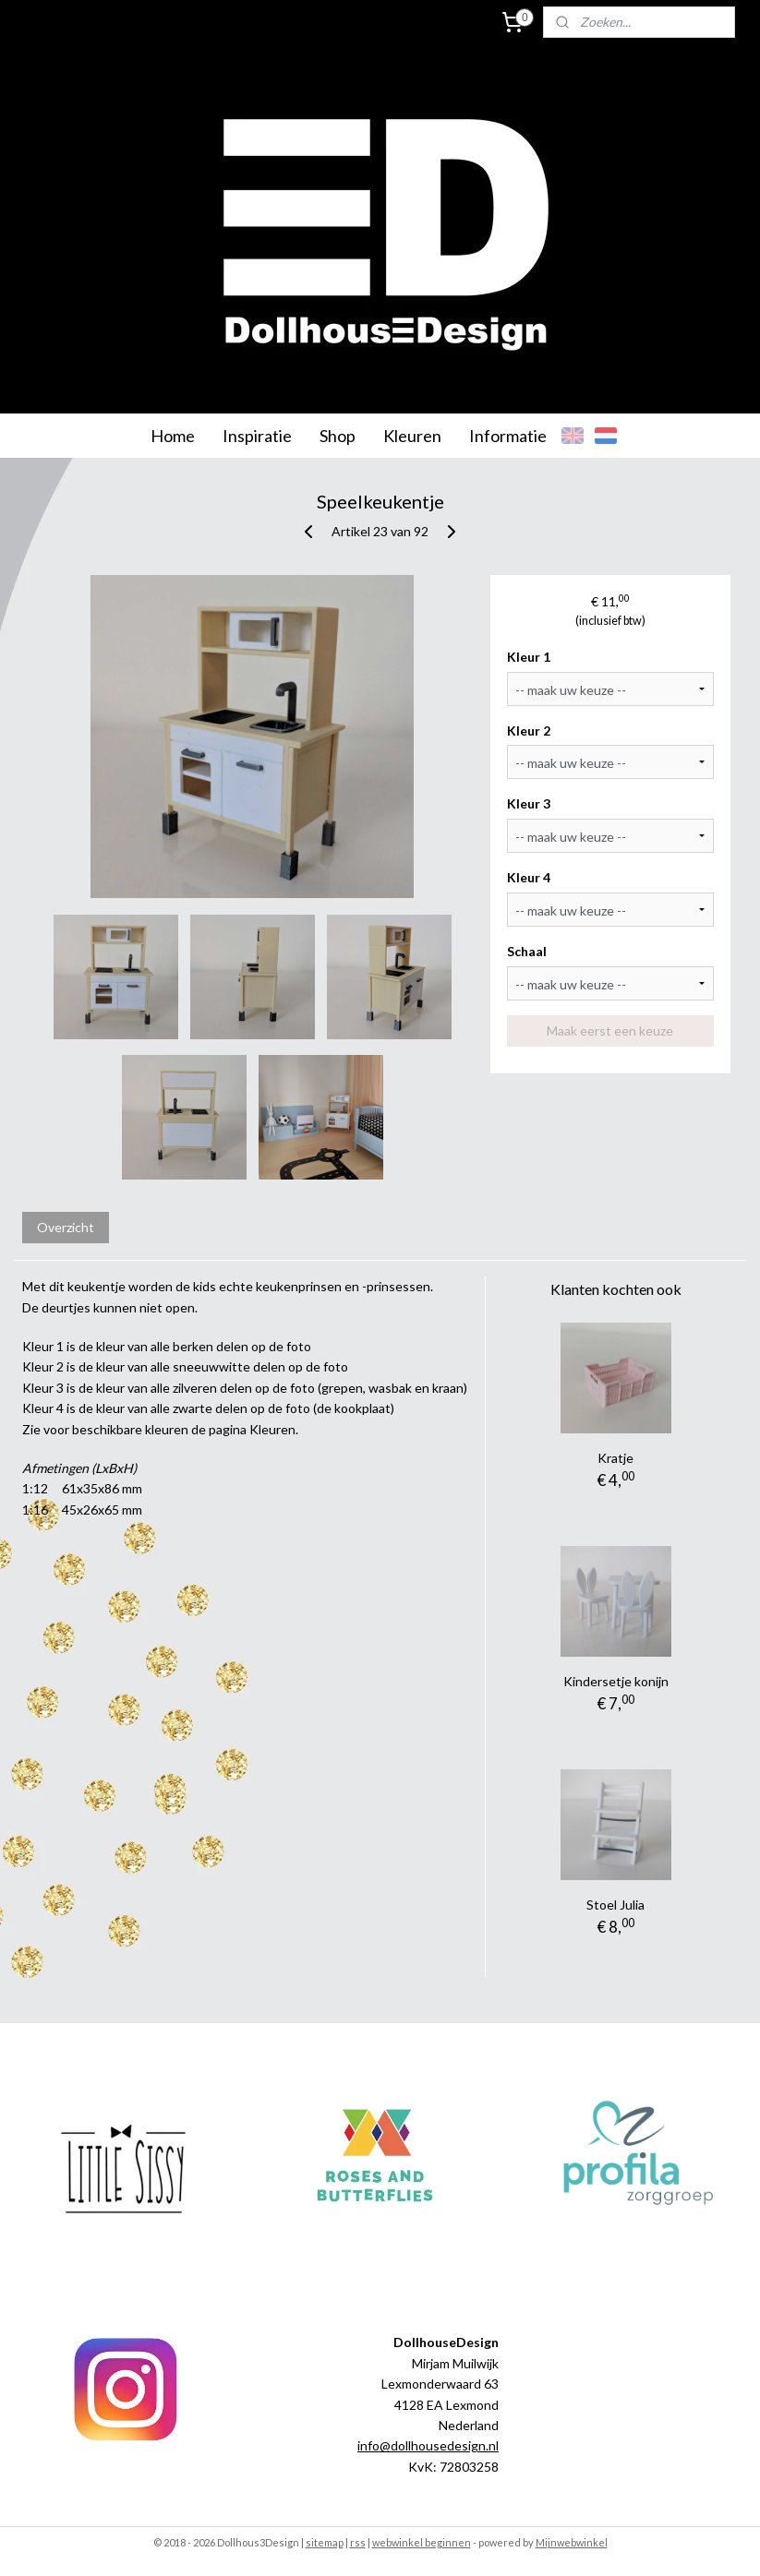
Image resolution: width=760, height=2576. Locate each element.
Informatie (508, 435)
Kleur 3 (528, 803)
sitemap (325, 2542)
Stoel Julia (615, 1904)
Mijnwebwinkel (572, 2542)
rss (358, 2542)
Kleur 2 (528, 730)
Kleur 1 (528, 657)
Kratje (615, 1458)
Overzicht (65, 1227)
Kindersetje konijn (616, 1681)
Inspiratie (257, 435)
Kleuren (412, 435)
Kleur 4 (528, 877)
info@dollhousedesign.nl (428, 2445)
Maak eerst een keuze (610, 1030)
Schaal (527, 951)
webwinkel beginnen (421, 2542)
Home (173, 435)
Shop (338, 435)
